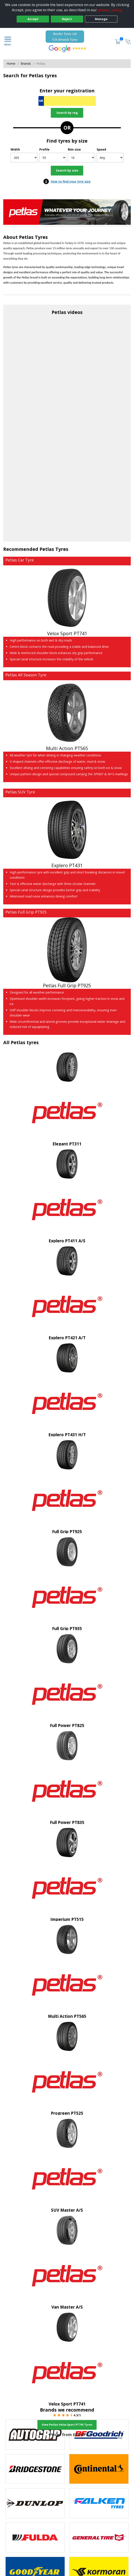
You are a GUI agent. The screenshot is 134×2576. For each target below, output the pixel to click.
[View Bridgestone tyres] (35, 2469)
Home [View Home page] (10, 63)
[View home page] (67, 36)
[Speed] (110, 157)
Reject (67, 19)
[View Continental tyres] (99, 2469)
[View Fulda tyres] (35, 2538)
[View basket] (118, 41)
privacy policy (109, 9)
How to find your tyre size (71, 181)
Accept (32, 19)
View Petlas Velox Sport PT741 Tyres (67, 2424)
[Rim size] (81, 157)
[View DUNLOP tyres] (35, 2503)
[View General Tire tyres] (99, 2538)
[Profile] (52, 157)
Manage (101, 19)
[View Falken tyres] (99, 2503)
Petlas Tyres (33, 237)
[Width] (24, 157)
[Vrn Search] (67, 101)
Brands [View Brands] (26, 63)
